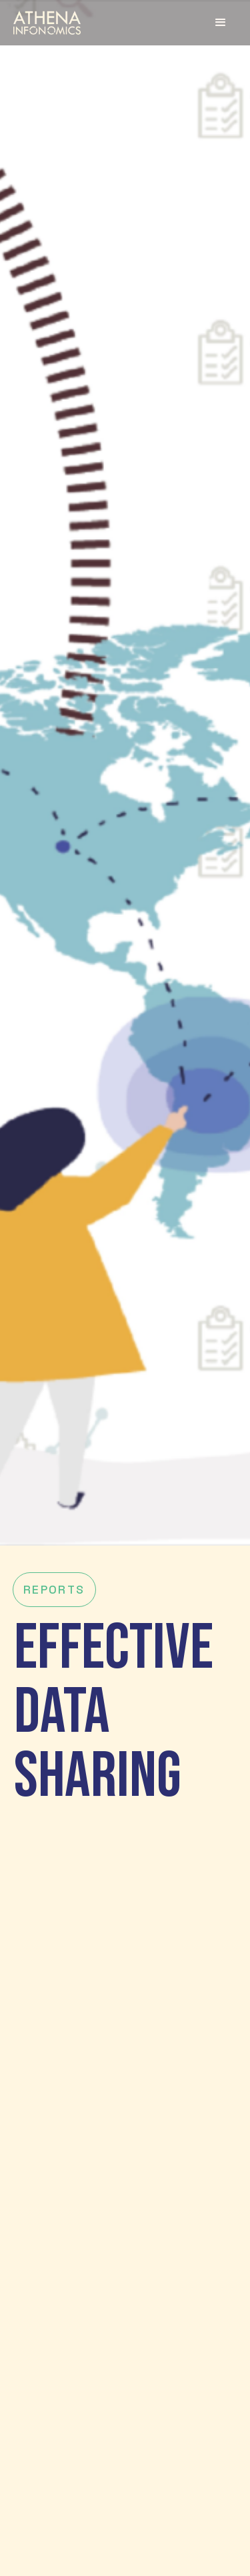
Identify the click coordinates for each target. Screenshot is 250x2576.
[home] (47, 22)
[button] (221, 23)
